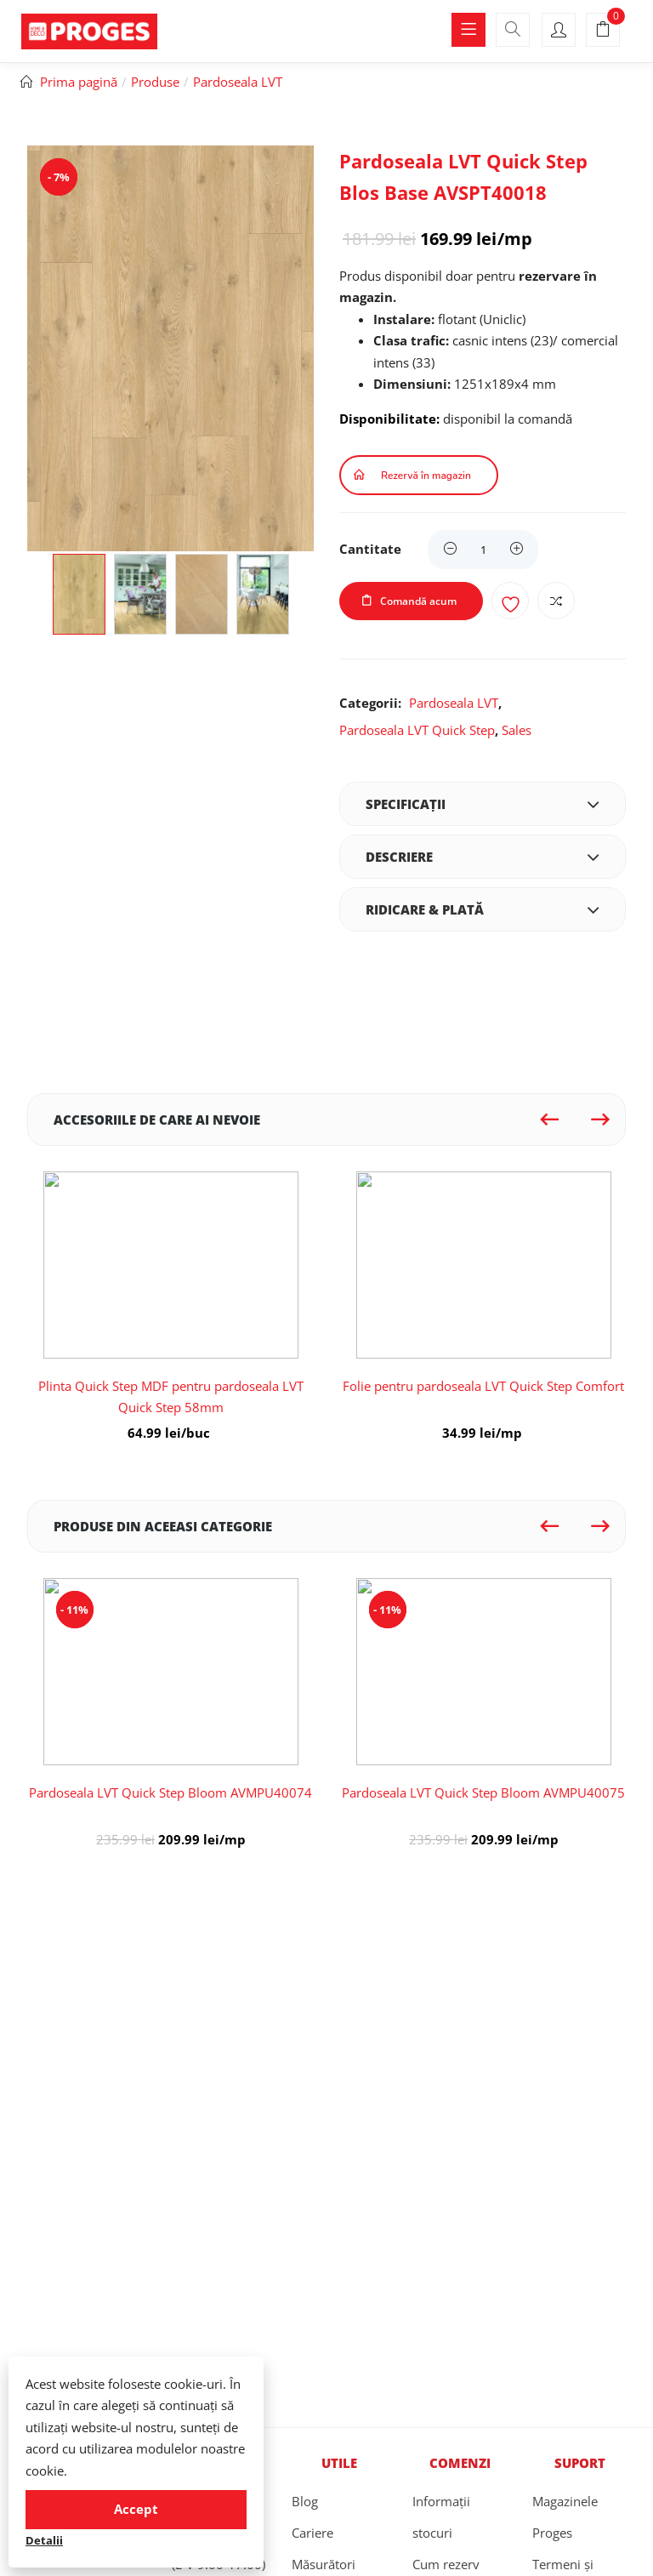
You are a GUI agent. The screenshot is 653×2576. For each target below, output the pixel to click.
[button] (602, 30)
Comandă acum (418, 601)
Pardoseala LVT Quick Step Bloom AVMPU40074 (170, 1792)
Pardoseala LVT (237, 81)
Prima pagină (78, 81)
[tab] (482, 804)
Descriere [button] (482, 856)
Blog (305, 2501)
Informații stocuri (441, 2517)
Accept (136, 2508)
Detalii (44, 2540)
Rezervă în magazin (426, 475)
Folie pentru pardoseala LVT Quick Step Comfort (483, 1385)
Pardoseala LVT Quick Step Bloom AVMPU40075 (483, 1792)
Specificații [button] (482, 804)
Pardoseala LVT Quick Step (417, 729)
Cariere (312, 2532)
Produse (155, 81)
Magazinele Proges (565, 2517)
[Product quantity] (483, 550)
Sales (516, 729)
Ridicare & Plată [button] (482, 909)
